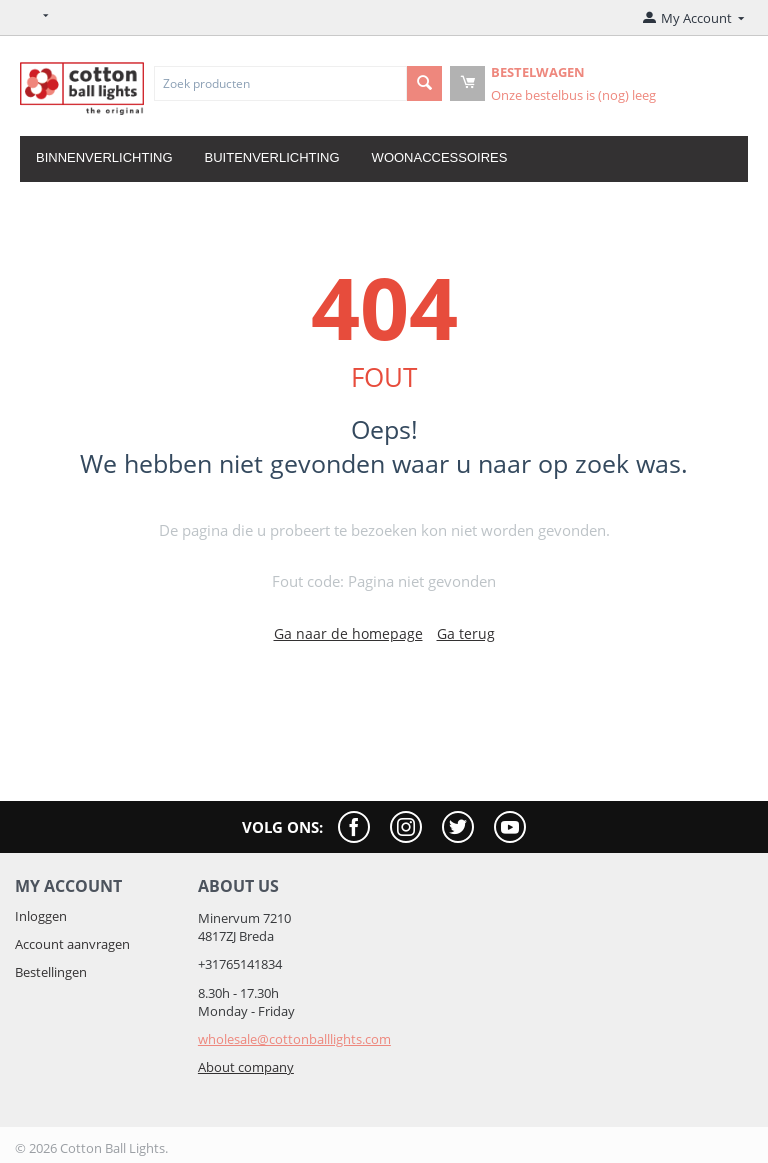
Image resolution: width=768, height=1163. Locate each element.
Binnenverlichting (104, 157)
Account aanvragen (72, 944)
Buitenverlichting (272, 157)
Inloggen (41, 916)
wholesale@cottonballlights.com (294, 1039)
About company (246, 1067)
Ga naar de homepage (348, 633)
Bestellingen (51, 972)
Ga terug (466, 633)
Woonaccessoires (440, 157)
